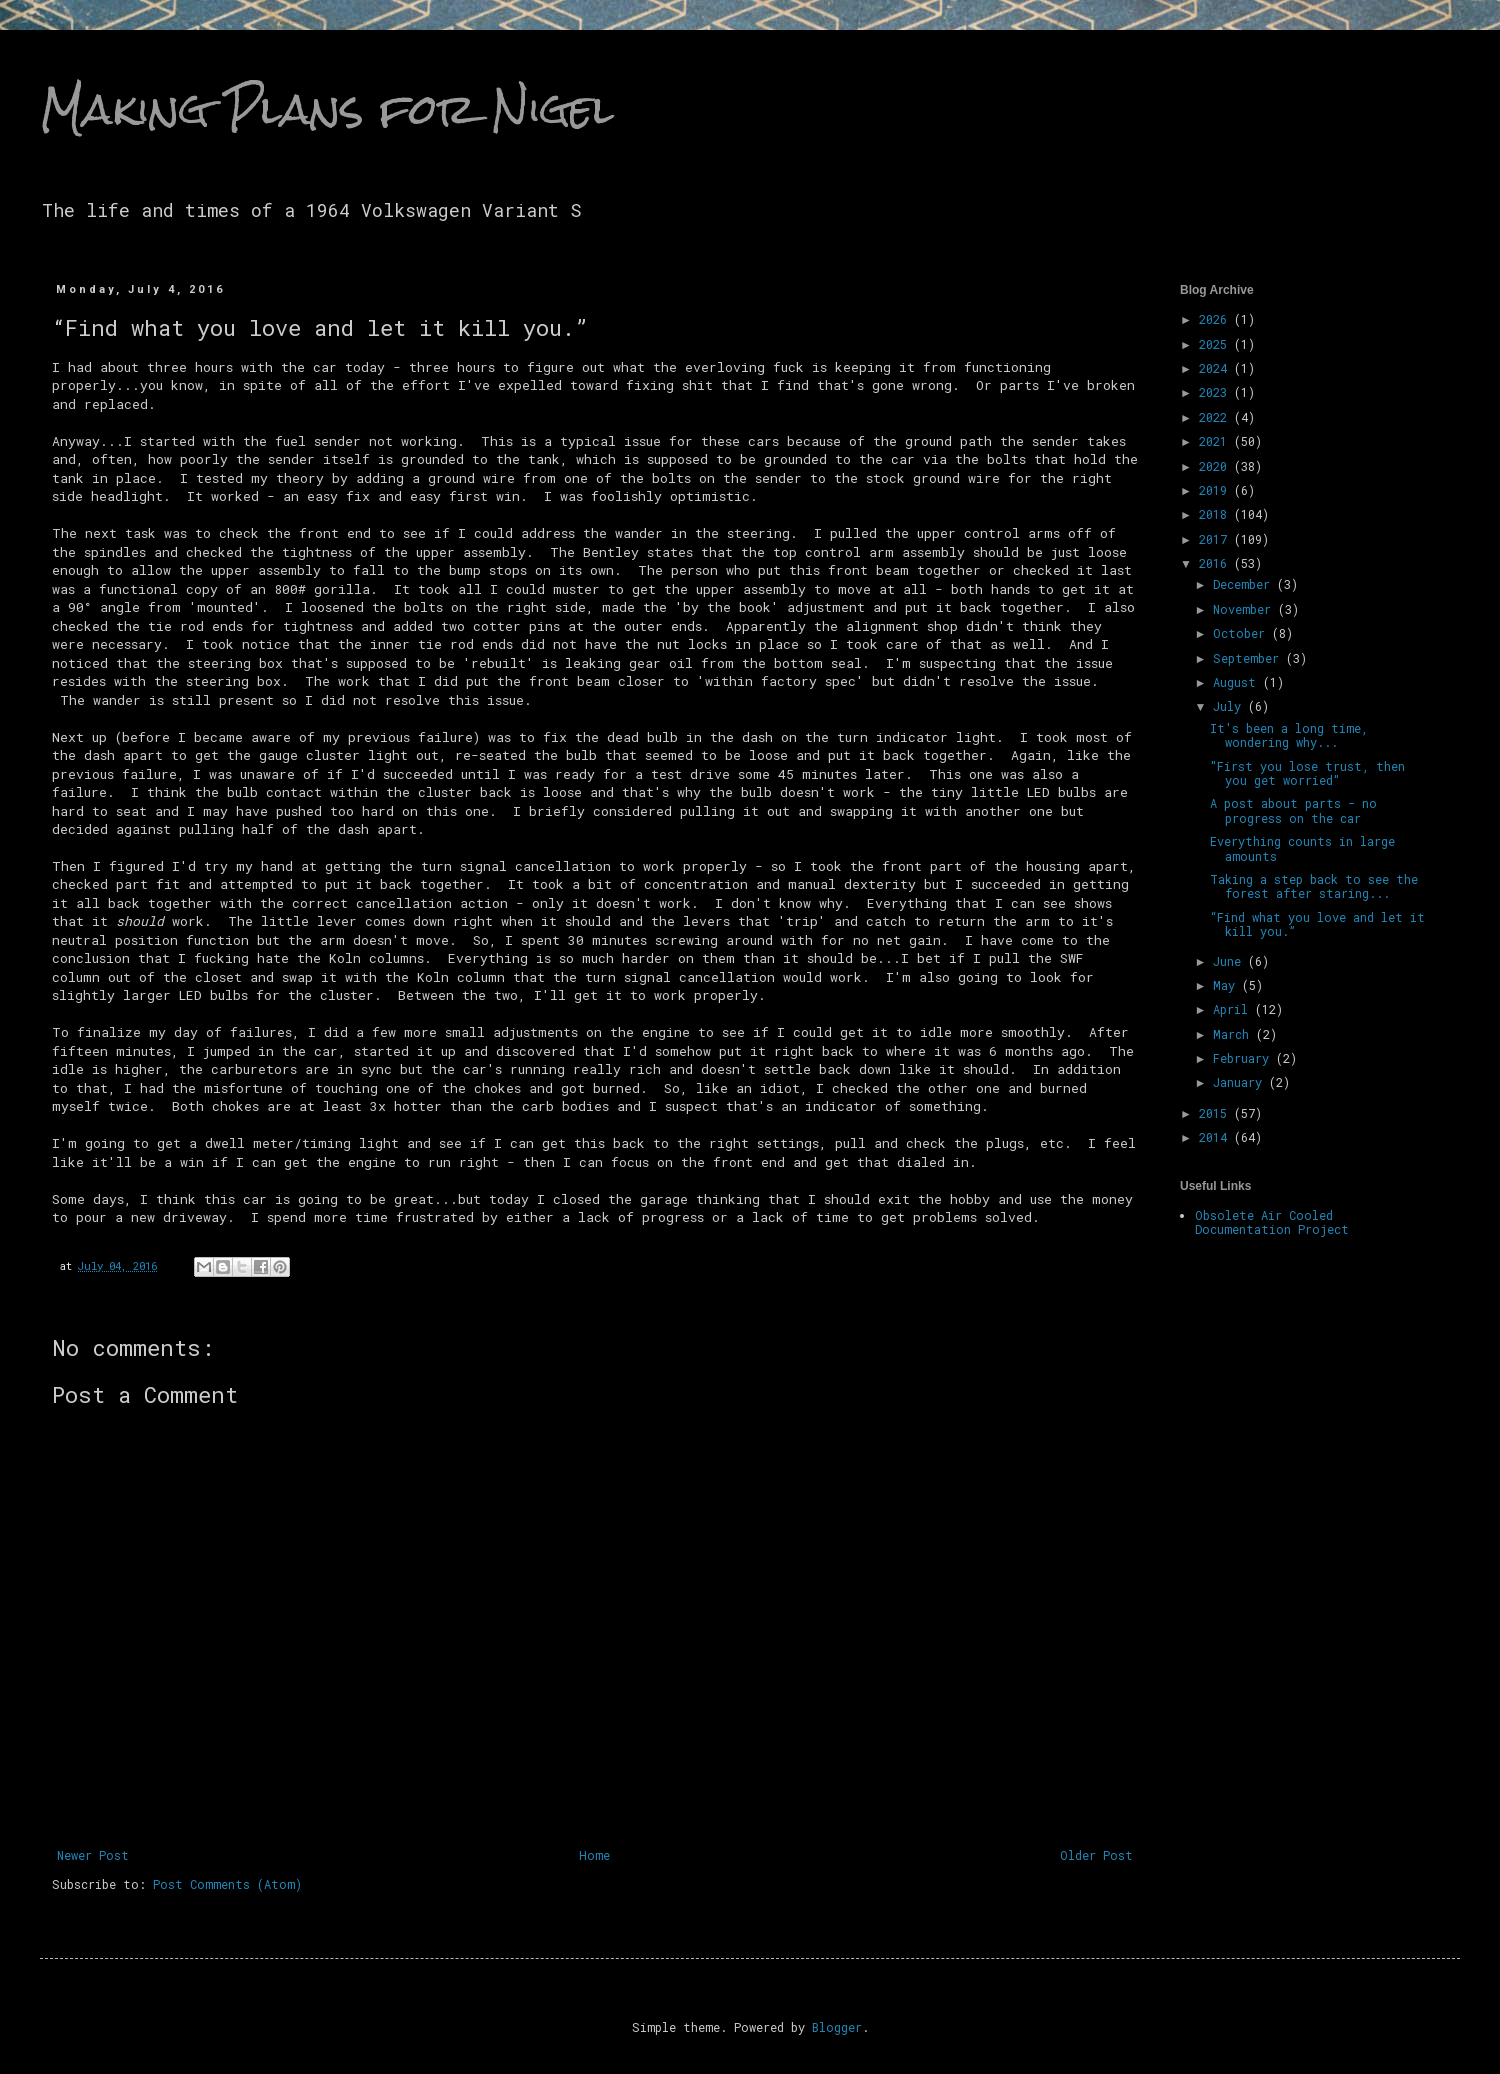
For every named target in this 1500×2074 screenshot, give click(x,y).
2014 (1216, 1137)
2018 (1216, 514)
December (1245, 584)
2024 (1216, 368)
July (1230, 706)
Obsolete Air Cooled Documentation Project (1272, 1222)
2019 (1216, 490)
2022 (1216, 417)
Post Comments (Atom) (227, 1884)
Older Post (1096, 1855)
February (1244, 1058)
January (1241, 1082)
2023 (1216, 392)
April (1234, 1009)
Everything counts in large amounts (1302, 848)
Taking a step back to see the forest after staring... (1314, 886)
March (1234, 1034)
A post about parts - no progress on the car (1293, 810)
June (1230, 961)
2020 (1216, 466)
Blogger (837, 2027)
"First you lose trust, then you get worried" (1307, 773)
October (1242, 633)
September (1249, 658)
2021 (1216, 441)
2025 (1216, 344)
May (1227, 985)
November (1245, 609)
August (1238, 682)
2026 (1216, 319)
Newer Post (93, 1855)
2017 (1216, 539)
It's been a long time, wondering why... (1289, 735)
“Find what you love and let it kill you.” (1317, 924)
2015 (1216, 1113)
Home (594, 1855)
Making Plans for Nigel (327, 109)
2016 (1216, 563)
